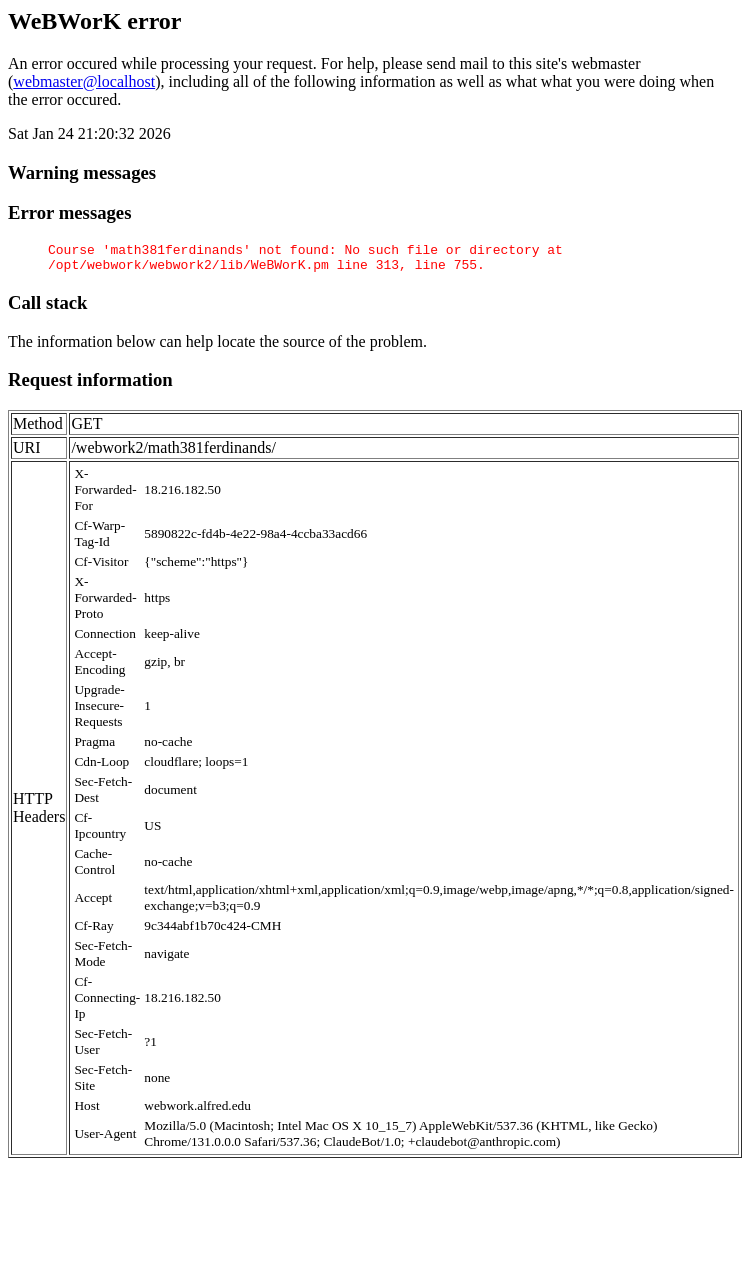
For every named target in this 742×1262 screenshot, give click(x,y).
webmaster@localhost (84, 81)
